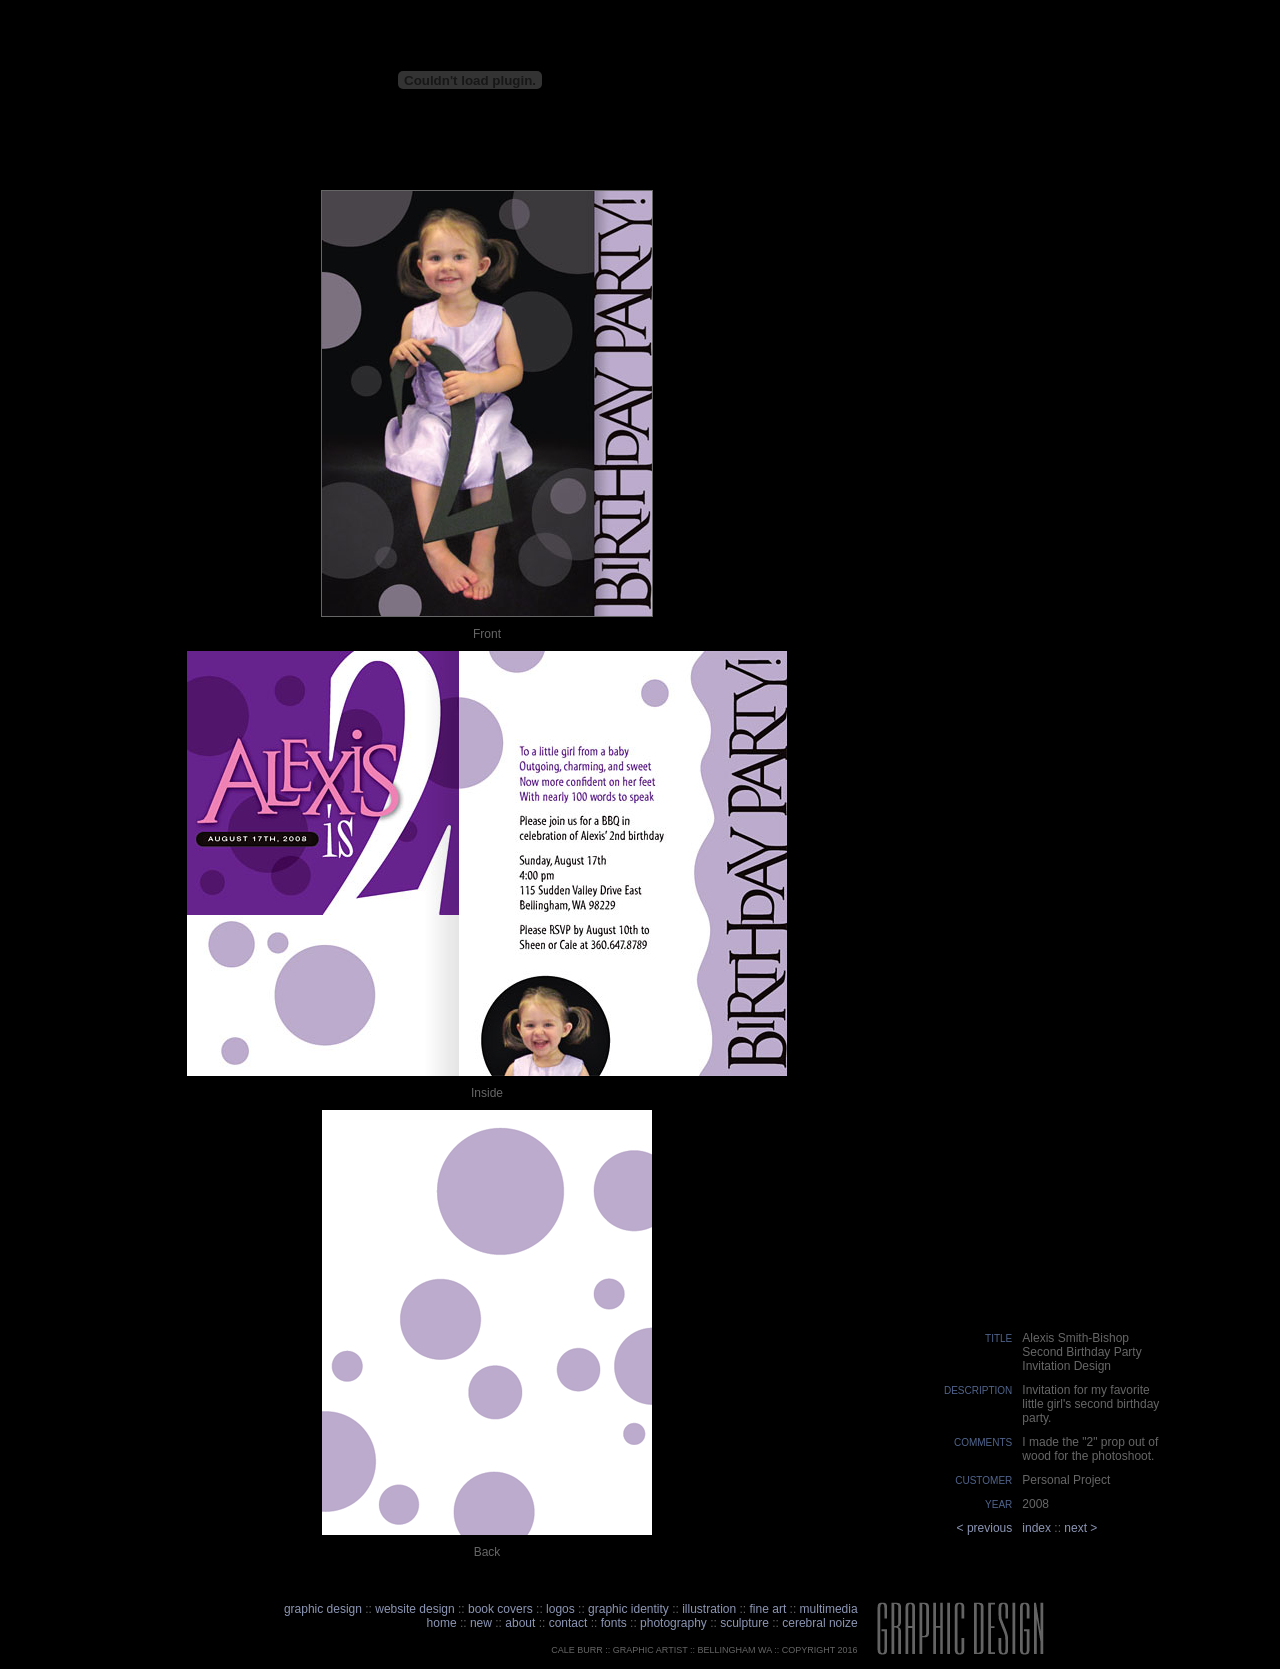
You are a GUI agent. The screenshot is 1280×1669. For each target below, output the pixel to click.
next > (1080, 1528)
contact (570, 1623)
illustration (709, 1609)
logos (560, 1609)
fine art (768, 1609)
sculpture (744, 1623)
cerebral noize (818, 1623)
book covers (500, 1609)
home (442, 1623)
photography (673, 1623)
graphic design (323, 1609)
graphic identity (628, 1609)
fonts (614, 1623)
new (481, 1623)
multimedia (829, 1609)
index (1036, 1528)
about (520, 1623)
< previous (985, 1528)
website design (414, 1609)
